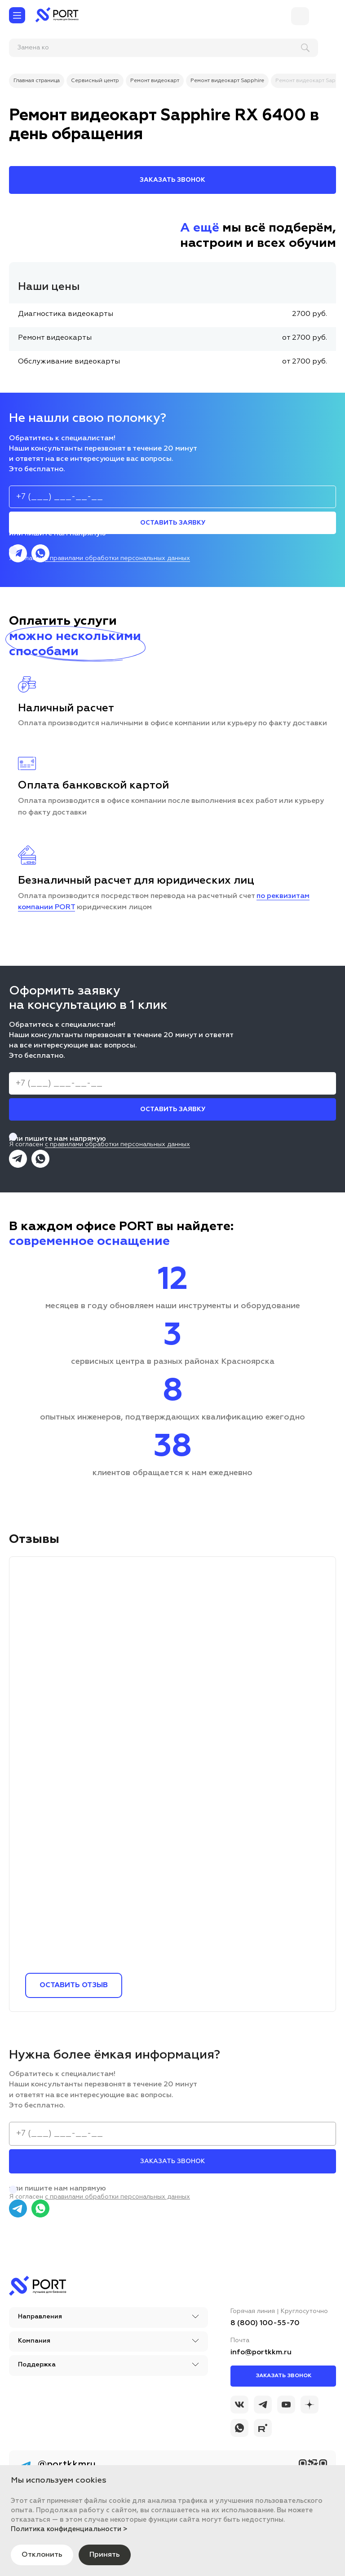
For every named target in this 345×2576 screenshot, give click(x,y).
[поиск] (67, 48)
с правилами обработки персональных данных (117, 558)
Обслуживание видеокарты (69, 361)
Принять (104, 2554)
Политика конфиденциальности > (69, 2529)
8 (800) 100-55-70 (265, 2323)
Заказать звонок (283, 2376)
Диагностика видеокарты (65, 314)
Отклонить (42, 2554)
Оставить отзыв (74, 1985)
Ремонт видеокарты (55, 338)
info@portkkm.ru (261, 2352)
